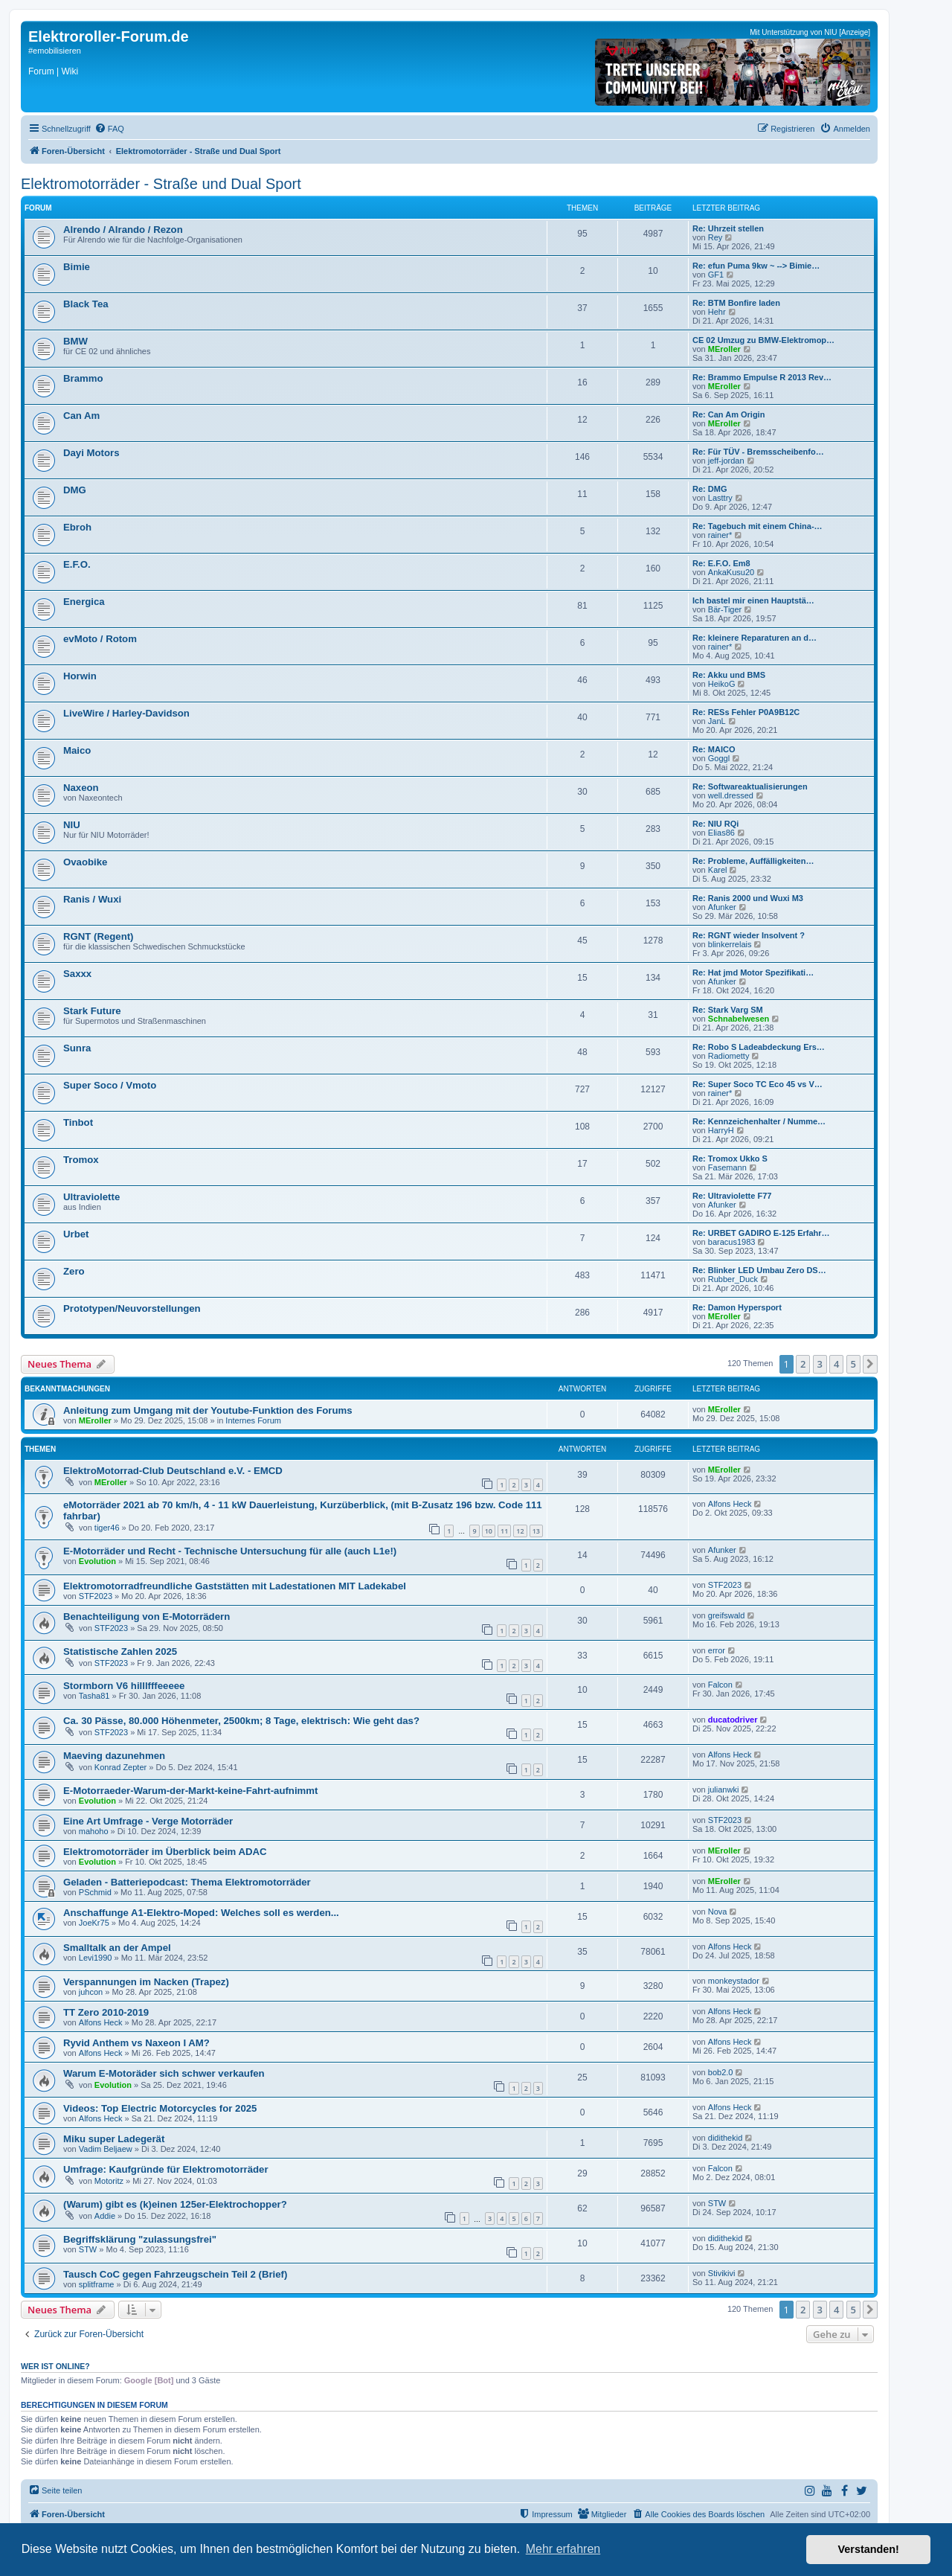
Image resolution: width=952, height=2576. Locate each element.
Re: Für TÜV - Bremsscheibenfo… (758, 451)
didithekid (725, 2137)
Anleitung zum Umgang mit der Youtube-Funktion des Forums (208, 1410)
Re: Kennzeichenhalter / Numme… (759, 1121)
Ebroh (77, 527)
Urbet (76, 1234)
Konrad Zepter (120, 1767)
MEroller (724, 349)
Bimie (76, 266)
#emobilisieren (54, 50)
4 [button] (836, 1364)
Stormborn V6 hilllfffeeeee (123, 1685)
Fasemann (727, 1167)
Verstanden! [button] (868, 2549)
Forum (41, 71)
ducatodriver (733, 1719)
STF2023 (95, 1596)
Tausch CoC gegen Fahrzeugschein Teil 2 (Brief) (175, 2274)
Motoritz (108, 2180)
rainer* (720, 535)
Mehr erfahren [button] (563, 2549)
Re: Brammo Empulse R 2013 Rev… (762, 377)
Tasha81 (94, 1695)
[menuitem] (109, 129)
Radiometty (729, 1055)
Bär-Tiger (725, 609)
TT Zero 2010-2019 (106, 2012)
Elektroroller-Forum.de (108, 36)
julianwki (723, 1789)
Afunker (722, 907)
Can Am (81, 415)
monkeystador (733, 1980)
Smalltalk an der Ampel (117, 1947)
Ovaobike (85, 862)
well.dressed (730, 795)
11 (504, 1531)
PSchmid (95, 1892)
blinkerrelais (730, 944)
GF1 (716, 274)
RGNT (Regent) (98, 936)
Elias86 (721, 832)
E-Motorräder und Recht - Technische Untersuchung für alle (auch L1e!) (229, 1551)
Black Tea (86, 304)
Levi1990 (95, 1957)
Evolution (97, 1561)
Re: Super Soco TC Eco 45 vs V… (757, 1084)
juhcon (91, 1991)
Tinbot (78, 1122)
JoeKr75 (94, 1922)
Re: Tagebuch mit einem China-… (757, 526)
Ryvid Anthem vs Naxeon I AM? (136, 2042)
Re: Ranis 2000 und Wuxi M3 (747, 898)
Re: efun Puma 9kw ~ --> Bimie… (756, 265)
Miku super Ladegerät (113, 2138)
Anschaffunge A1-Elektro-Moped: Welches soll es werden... (201, 1912)
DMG (74, 490)
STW (717, 2203)
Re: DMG (709, 488)
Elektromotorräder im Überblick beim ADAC (165, 1851)
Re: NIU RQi (715, 823)
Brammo (83, 378)
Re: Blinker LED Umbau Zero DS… (759, 1270)
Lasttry (720, 497)
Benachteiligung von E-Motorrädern (146, 1616)
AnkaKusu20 (731, 572)
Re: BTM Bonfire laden (736, 302)
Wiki (69, 71)
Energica (84, 601)
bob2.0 (720, 2072)
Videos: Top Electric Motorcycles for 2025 (160, 2108)
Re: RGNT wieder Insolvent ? (748, 935)
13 (536, 1531)
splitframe (97, 2284)
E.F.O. (77, 564)
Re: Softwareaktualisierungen (750, 786)
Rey (715, 237)
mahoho (94, 1831)
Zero (74, 1271)
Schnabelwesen (739, 1018)
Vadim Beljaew (105, 2148)
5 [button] (853, 1364)
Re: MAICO (713, 749)
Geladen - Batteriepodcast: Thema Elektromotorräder (187, 1882)
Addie (104, 2215)
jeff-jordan (726, 460)
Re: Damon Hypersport (737, 1307)
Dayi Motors (91, 452)
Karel (717, 869)
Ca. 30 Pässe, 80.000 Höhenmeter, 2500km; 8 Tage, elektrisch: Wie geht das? (241, 1720)
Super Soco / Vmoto (109, 1085)
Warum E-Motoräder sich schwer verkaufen (164, 2073)
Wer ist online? (55, 2366)
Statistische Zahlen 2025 (120, 1651)
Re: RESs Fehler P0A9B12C (746, 712)
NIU (71, 824)
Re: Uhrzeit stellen (728, 228)
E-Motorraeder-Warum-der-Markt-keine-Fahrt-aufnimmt (190, 1790)
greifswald (726, 1615)
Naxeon (81, 787)
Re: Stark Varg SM (727, 1009)
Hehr (717, 311)
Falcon (720, 1684)
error (716, 1650)
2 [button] (802, 1364)
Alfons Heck (730, 1503)
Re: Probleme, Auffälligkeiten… (753, 860)
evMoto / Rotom (100, 638)
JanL (717, 721)
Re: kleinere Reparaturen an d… (754, 637)
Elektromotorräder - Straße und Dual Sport (161, 184)
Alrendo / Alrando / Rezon (123, 229)
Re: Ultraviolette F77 (731, 1195)
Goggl (719, 758)
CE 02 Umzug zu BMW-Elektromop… (763, 340)
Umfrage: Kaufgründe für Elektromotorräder (165, 2169)
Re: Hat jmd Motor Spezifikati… (753, 972)
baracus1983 (732, 1241)
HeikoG (722, 683)
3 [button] (820, 1364)
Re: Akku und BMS (728, 674)
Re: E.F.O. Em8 (721, 563)
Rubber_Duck (733, 1279)
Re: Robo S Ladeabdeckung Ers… (758, 1046)
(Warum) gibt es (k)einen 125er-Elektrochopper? (175, 2204)
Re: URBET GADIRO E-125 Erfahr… (761, 1232)
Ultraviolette (91, 1196)
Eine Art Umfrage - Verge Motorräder (148, 1821)
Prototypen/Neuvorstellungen (132, 1308)
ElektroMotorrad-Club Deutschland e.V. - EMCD (173, 1470)
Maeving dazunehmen (114, 1755)
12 (520, 1531)
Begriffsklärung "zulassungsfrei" (139, 2239)
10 (488, 1531)
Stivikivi (722, 2273)
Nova (717, 1911)
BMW (75, 341)
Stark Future (92, 1010)
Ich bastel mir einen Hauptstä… (753, 600)
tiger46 (107, 1527)
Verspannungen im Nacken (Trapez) (146, 1981)
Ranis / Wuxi (92, 899)
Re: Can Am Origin (728, 414)
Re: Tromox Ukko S (730, 1158)
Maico (77, 750)
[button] (870, 1364)
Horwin (80, 676)
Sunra (77, 1048)
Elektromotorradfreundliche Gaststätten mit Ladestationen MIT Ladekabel (234, 1586)
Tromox (81, 1159)
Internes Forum (253, 1420)
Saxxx (77, 973)
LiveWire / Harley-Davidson (126, 713)
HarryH (721, 1130)
